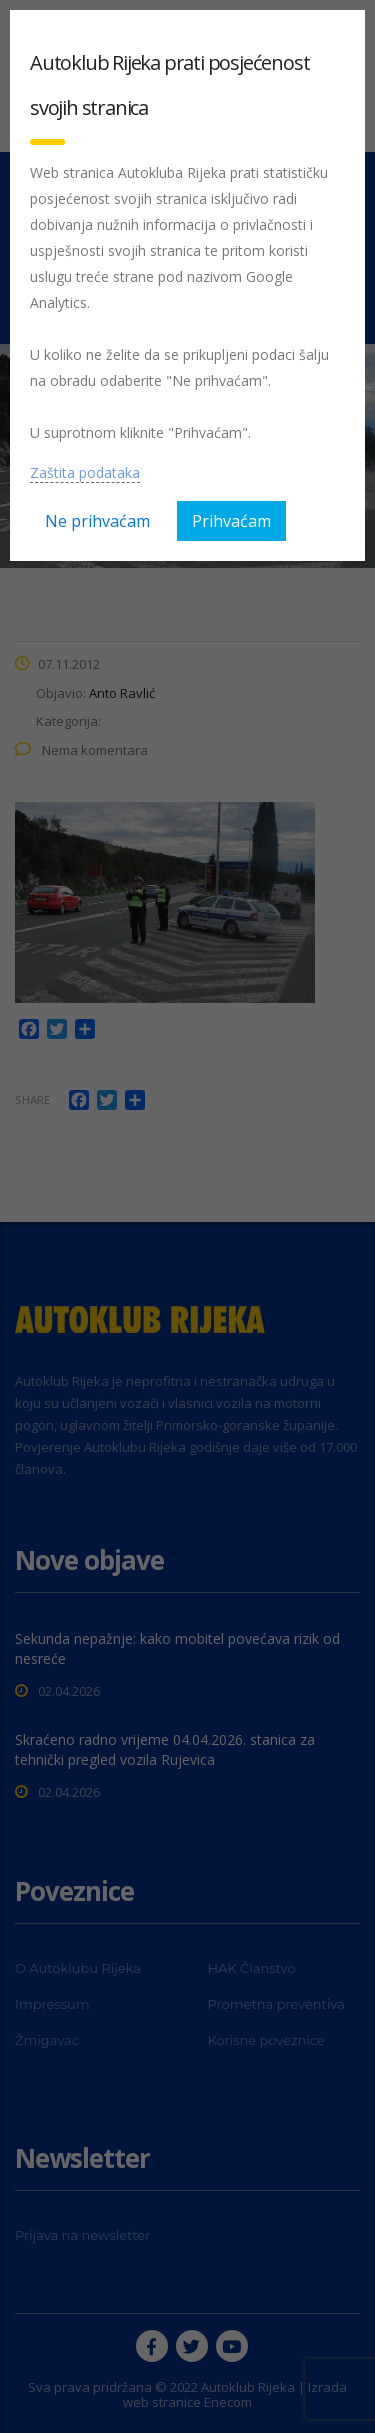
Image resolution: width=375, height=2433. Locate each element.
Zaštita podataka (85, 472)
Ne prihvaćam (97, 521)
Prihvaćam (231, 521)
